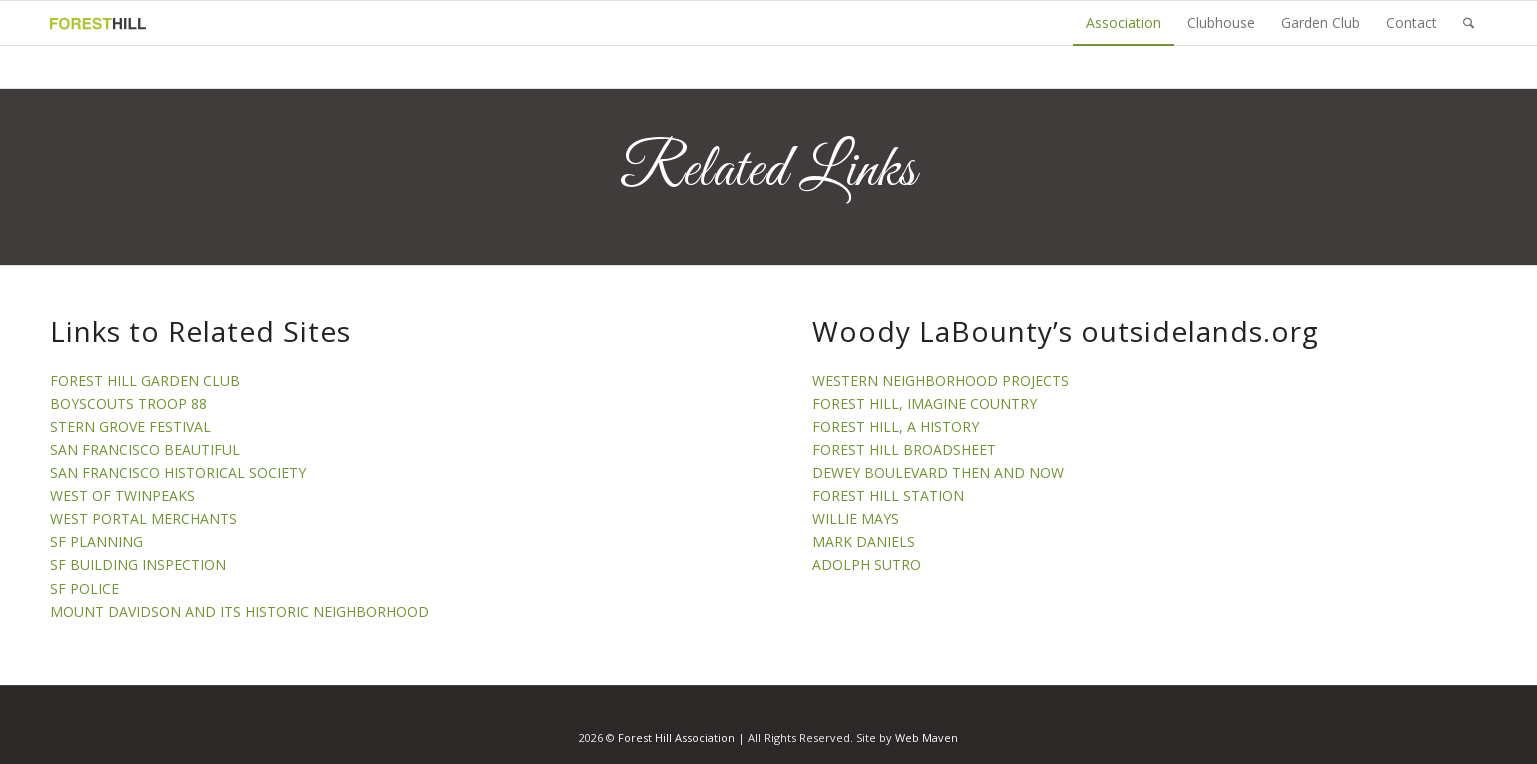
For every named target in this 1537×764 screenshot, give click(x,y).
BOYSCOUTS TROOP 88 (128, 403)
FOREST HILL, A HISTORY (895, 426)
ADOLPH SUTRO (866, 564)
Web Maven (926, 737)
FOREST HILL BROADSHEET (904, 449)
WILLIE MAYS (855, 518)
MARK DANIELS (863, 541)
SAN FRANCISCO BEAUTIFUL (145, 449)
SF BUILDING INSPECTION (138, 564)
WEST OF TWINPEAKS (122, 495)
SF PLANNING (96, 541)
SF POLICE (84, 588)
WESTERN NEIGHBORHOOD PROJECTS (940, 380)
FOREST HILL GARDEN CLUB (145, 380)
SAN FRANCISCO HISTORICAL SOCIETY (178, 472)
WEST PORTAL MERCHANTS (143, 518)
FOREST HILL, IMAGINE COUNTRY (924, 403)
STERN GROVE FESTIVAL (130, 426)
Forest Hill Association (676, 737)
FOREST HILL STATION (888, 495)
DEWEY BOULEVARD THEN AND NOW (938, 472)
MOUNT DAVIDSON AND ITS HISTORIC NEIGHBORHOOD (239, 611)
